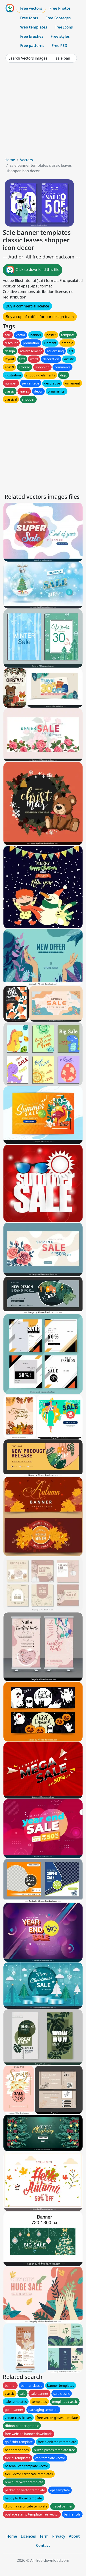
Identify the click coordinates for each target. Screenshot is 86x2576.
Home (10, 159)
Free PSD (59, 45)
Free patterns (32, 45)
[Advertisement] (43, 112)
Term (44, 2536)
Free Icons (63, 27)
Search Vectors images (27, 58)
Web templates (33, 27)
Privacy (58, 2536)
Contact (43, 2545)
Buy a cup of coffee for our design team (40, 316)
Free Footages (58, 17)
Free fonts (29, 17)
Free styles (60, 36)
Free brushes (31, 36)
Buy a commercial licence (27, 306)
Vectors (26, 159)
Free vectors (31, 8)
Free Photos (59, 8)
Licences (28, 2536)
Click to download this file (32, 270)
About (74, 2536)
